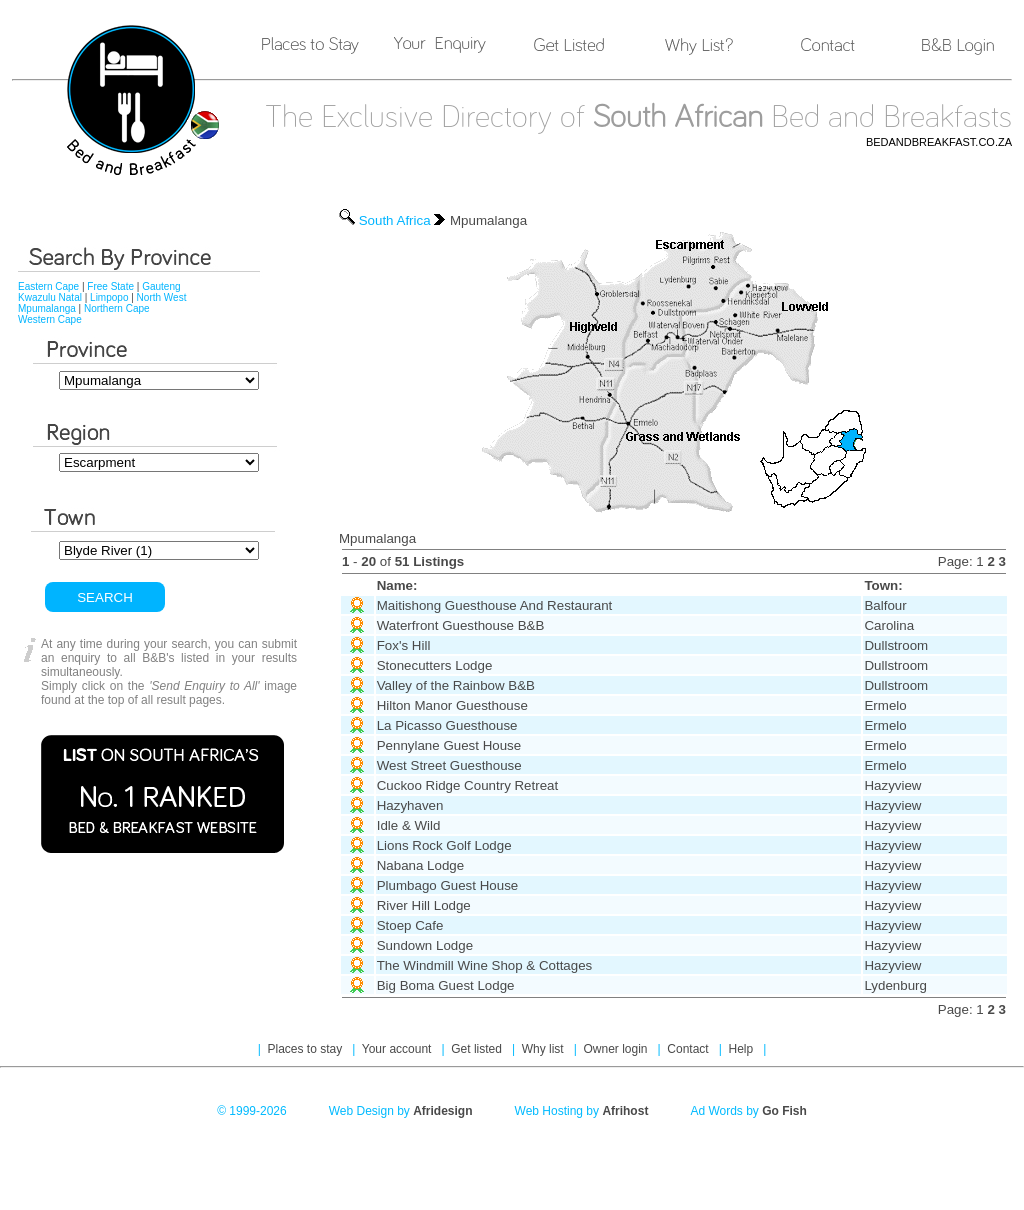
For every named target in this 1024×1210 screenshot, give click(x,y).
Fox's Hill (404, 645)
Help (742, 1049)
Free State (110, 286)
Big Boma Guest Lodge (446, 985)
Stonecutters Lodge (435, 665)
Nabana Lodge (420, 865)
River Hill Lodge (424, 905)
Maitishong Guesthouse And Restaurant (495, 605)
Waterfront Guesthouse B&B (461, 625)
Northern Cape (117, 308)
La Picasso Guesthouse (447, 725)
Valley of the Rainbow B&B (456, 685)
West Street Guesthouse (449, 765)
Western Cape (50, 319)
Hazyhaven (410, 805)
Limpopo (109, 297)
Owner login (616, 1049)
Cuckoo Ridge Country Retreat (468, 785)
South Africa (395, 220)
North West (162, 297)
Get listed (478, 1049)
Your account (398, 1049)
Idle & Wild (409, 825)
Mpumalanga (47, 308)
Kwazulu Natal (50, 297)
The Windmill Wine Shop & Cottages (485, 965)
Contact (689, 1049)
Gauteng (161, 286)
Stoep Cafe (410, 925)
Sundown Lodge (425, 945)
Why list (544, 1049)
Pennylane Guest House (449, 745)
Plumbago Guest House (448, 885)
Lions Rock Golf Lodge (444, 845)
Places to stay (307, 1049)
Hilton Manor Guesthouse (452, 705)
